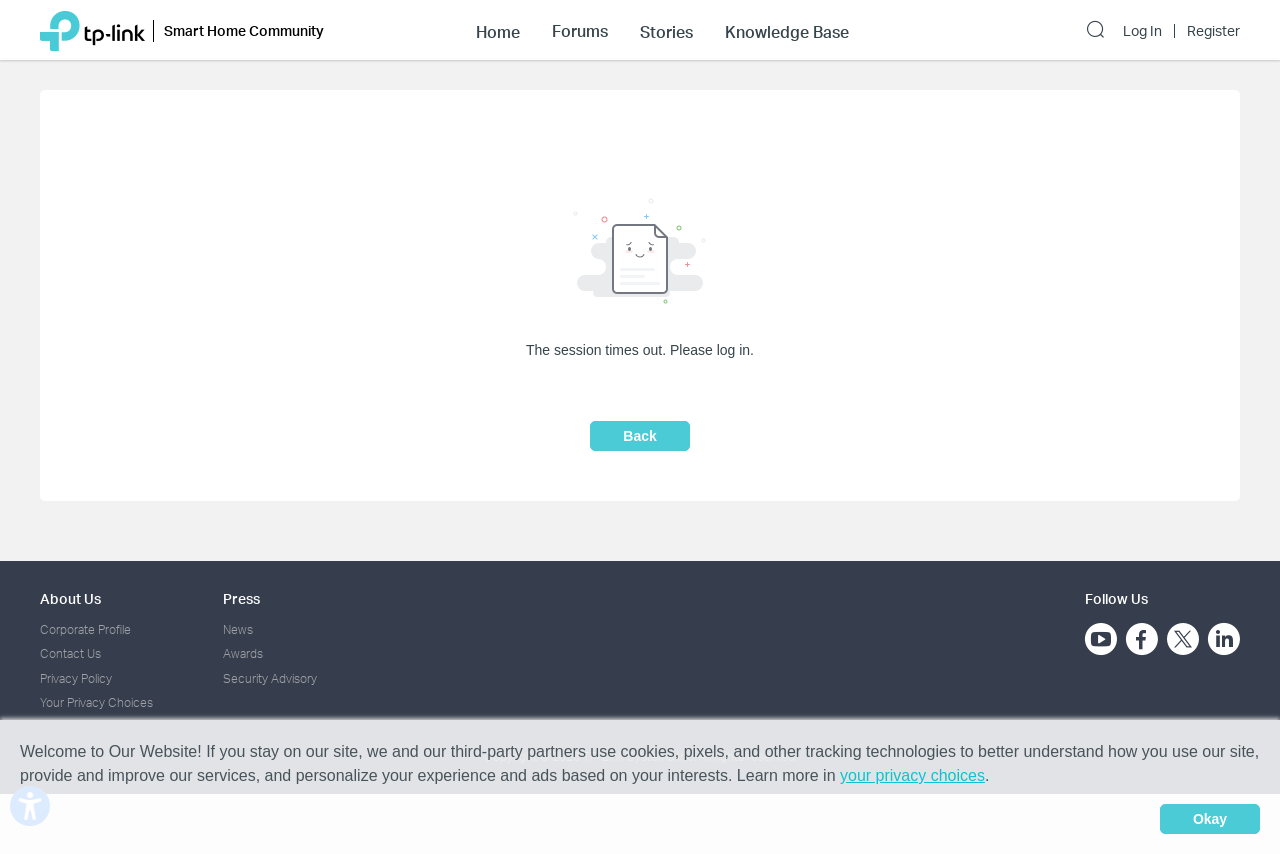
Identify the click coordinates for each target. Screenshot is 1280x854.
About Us (70, 598)
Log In (1142, 31)
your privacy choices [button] (912, 775)
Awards (243, 653)
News (238, 629)
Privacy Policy (76, 678)
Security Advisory (270, 678)
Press (241, 598)
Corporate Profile (85, 629)
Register (1213, 31)
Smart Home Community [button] (244, 30)
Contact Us (70, 653)
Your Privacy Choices (96, 702)
